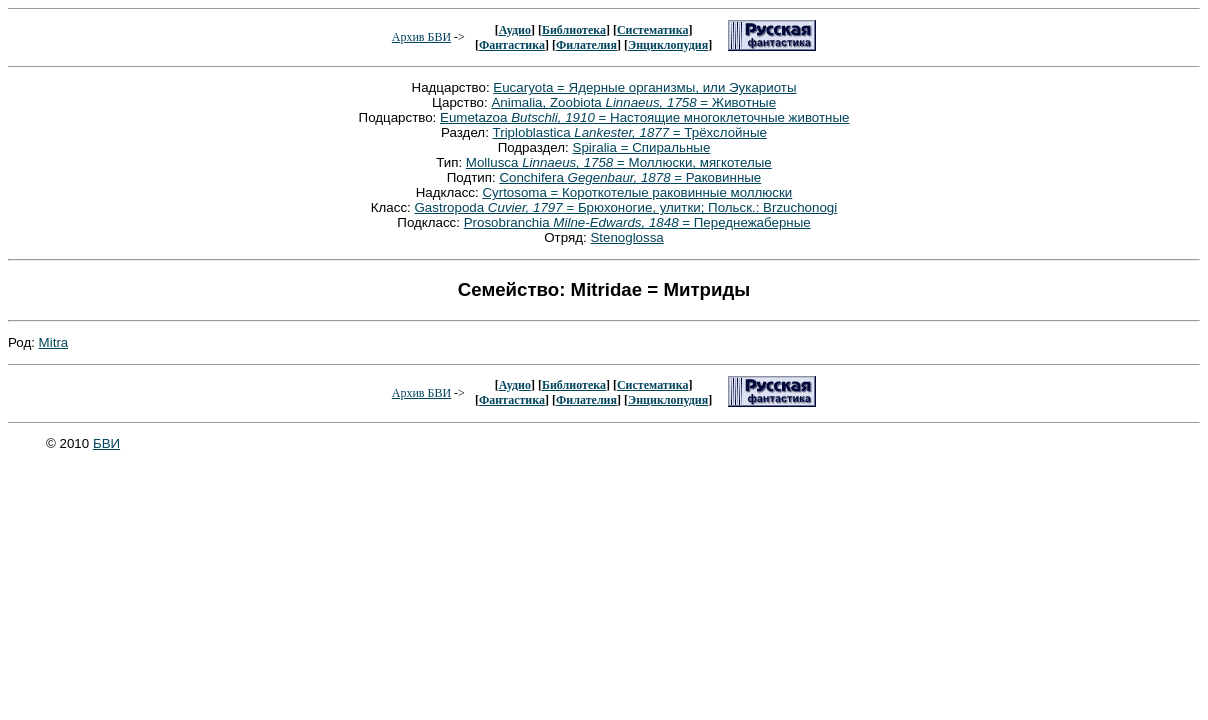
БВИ (106, 443)
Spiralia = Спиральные (642, 147)
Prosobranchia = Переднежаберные (637, 222)
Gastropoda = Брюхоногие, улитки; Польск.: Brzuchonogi (625, 207)
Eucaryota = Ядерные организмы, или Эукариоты (644, 87)
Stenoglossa (626, 237)
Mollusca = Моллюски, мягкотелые (619, 162)
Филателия (586, 45)
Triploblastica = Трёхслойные (630, 132)
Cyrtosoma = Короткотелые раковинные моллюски (637, 192)
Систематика (652, 30)
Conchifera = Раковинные (630, 177)
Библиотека (574, 30)
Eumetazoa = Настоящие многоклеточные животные (644, 117)
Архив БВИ (421, 37)
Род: (23, 342)
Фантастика (512, 45)
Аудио (515, 30)
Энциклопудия (668, 45)
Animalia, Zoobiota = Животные (633, 102)
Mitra (54, 342)
